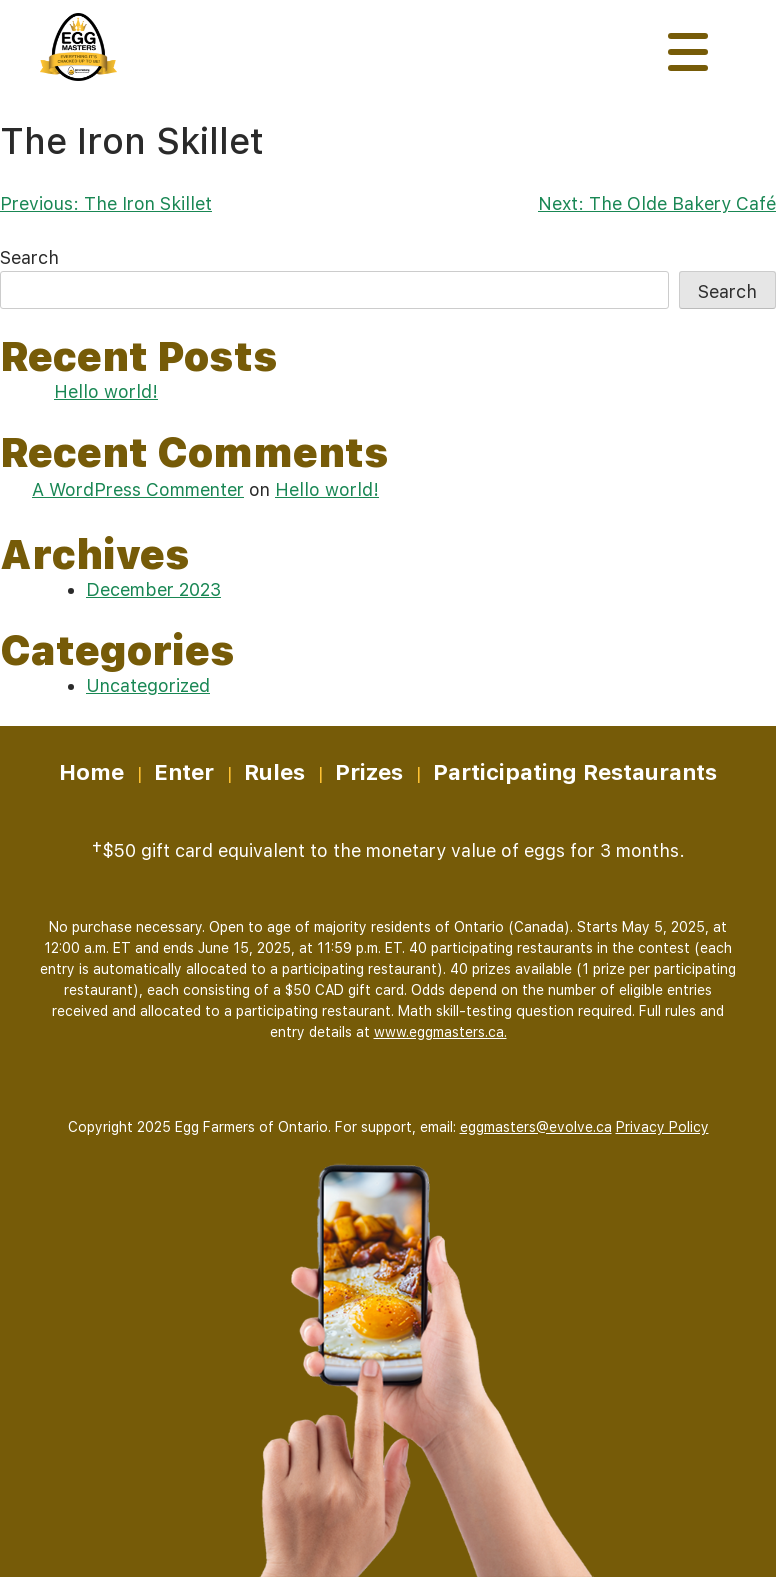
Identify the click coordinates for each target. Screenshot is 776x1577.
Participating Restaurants (575, 772)
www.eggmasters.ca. (440, 1032)
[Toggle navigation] (688, 52)
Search (29, 257)
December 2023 (153, 589)
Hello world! (106, 391)
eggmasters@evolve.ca (536, 1127)
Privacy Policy (662, 1127)
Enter (184, 772)
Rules (274, 772)
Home (91, 772)
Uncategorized (148, 685)
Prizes (369, 772)
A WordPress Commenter (138, 489)
